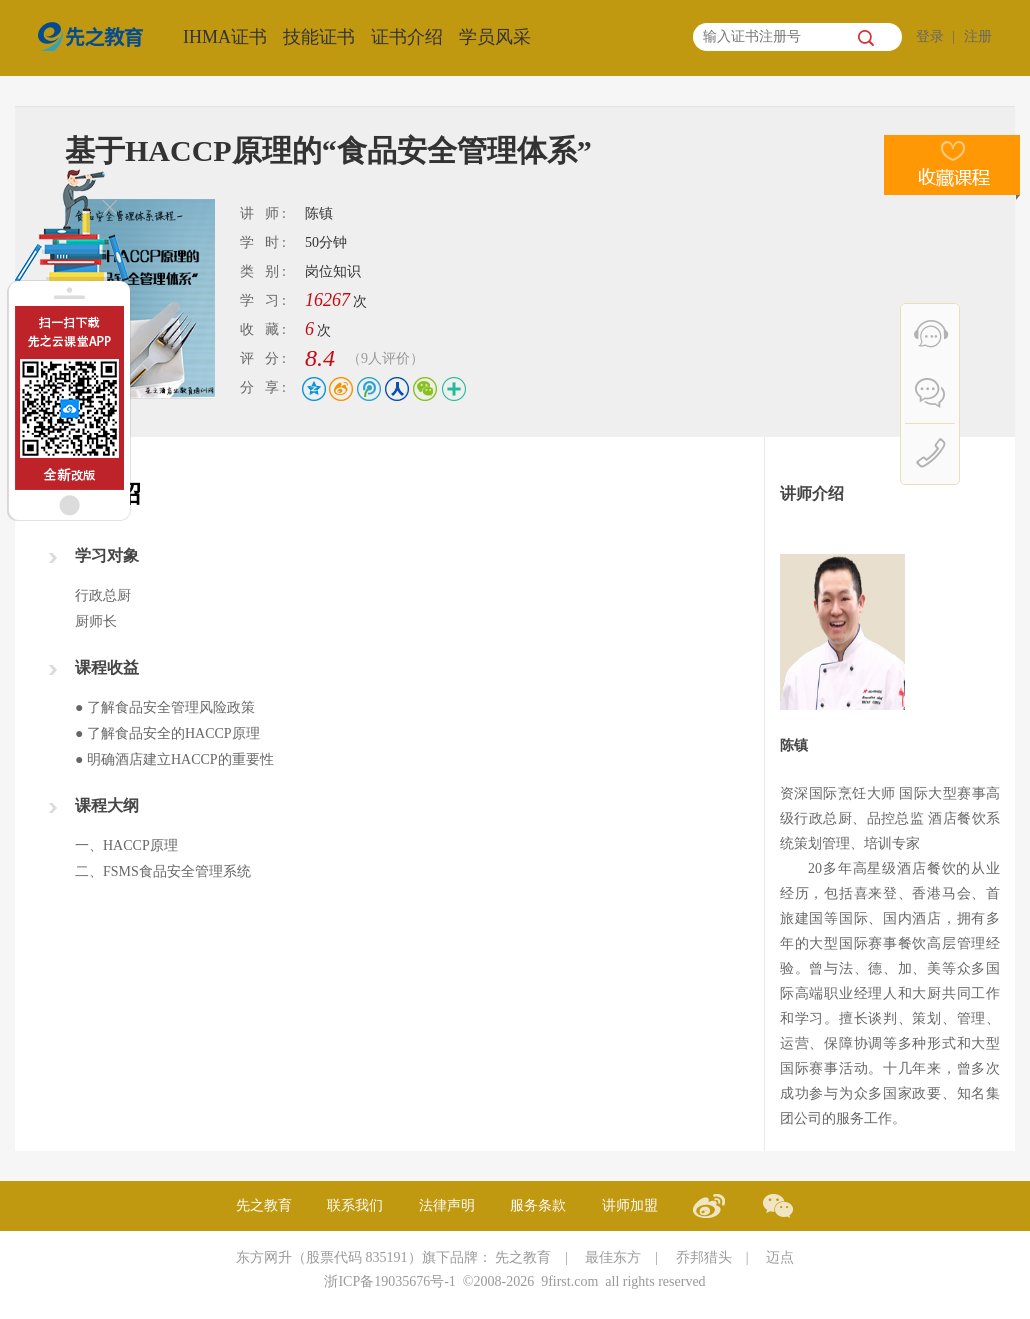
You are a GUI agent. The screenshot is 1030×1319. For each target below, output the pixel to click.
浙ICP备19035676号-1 (389, 1281)
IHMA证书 (225, 37)
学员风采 (495, 37)
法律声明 (447, 1205)
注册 (978, 36)
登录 (930, 36)
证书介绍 (407, 37)
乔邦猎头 (704, 1257)
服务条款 (538, 1205)
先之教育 (264, 1205)
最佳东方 (613, 1257)
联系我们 (355, 1205)
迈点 (780, 1257)
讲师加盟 (630, 1205)
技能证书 (319, 37)
